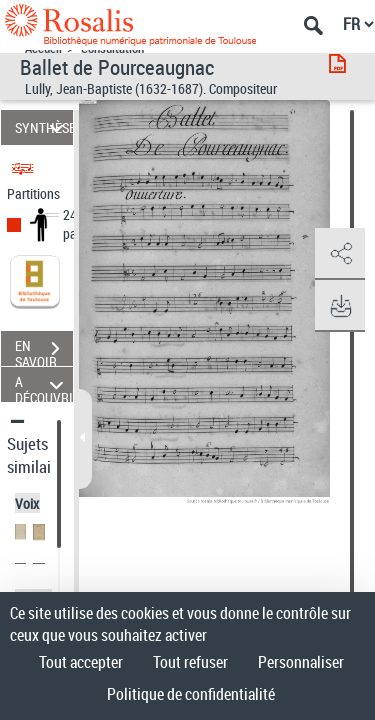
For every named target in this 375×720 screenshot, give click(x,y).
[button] (340, 254)
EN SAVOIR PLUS (44, 351)
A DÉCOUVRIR (44, 384)
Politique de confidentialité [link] (191, 694)
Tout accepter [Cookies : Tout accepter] (81, 662)
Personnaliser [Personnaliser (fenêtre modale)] (301, 662)
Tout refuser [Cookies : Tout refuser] (190, 662)
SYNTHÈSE (44, 127)
